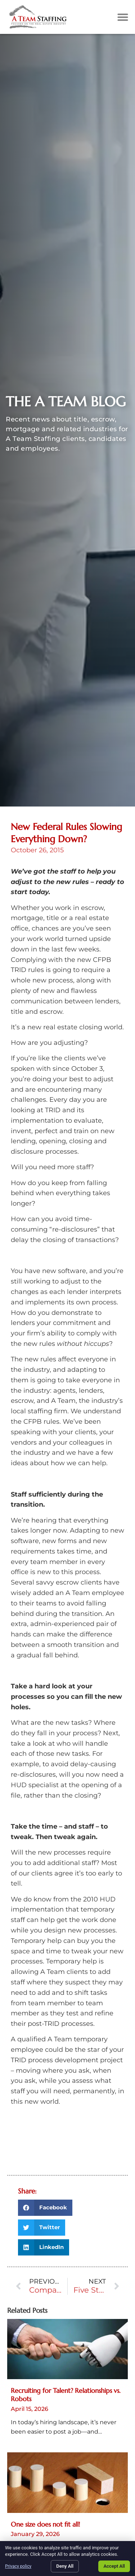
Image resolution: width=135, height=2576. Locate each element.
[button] (122, 17)
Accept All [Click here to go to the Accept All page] (114, 2566)
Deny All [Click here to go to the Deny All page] (64, 2566)
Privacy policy (18, 2566)
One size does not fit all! (45, 2524)
